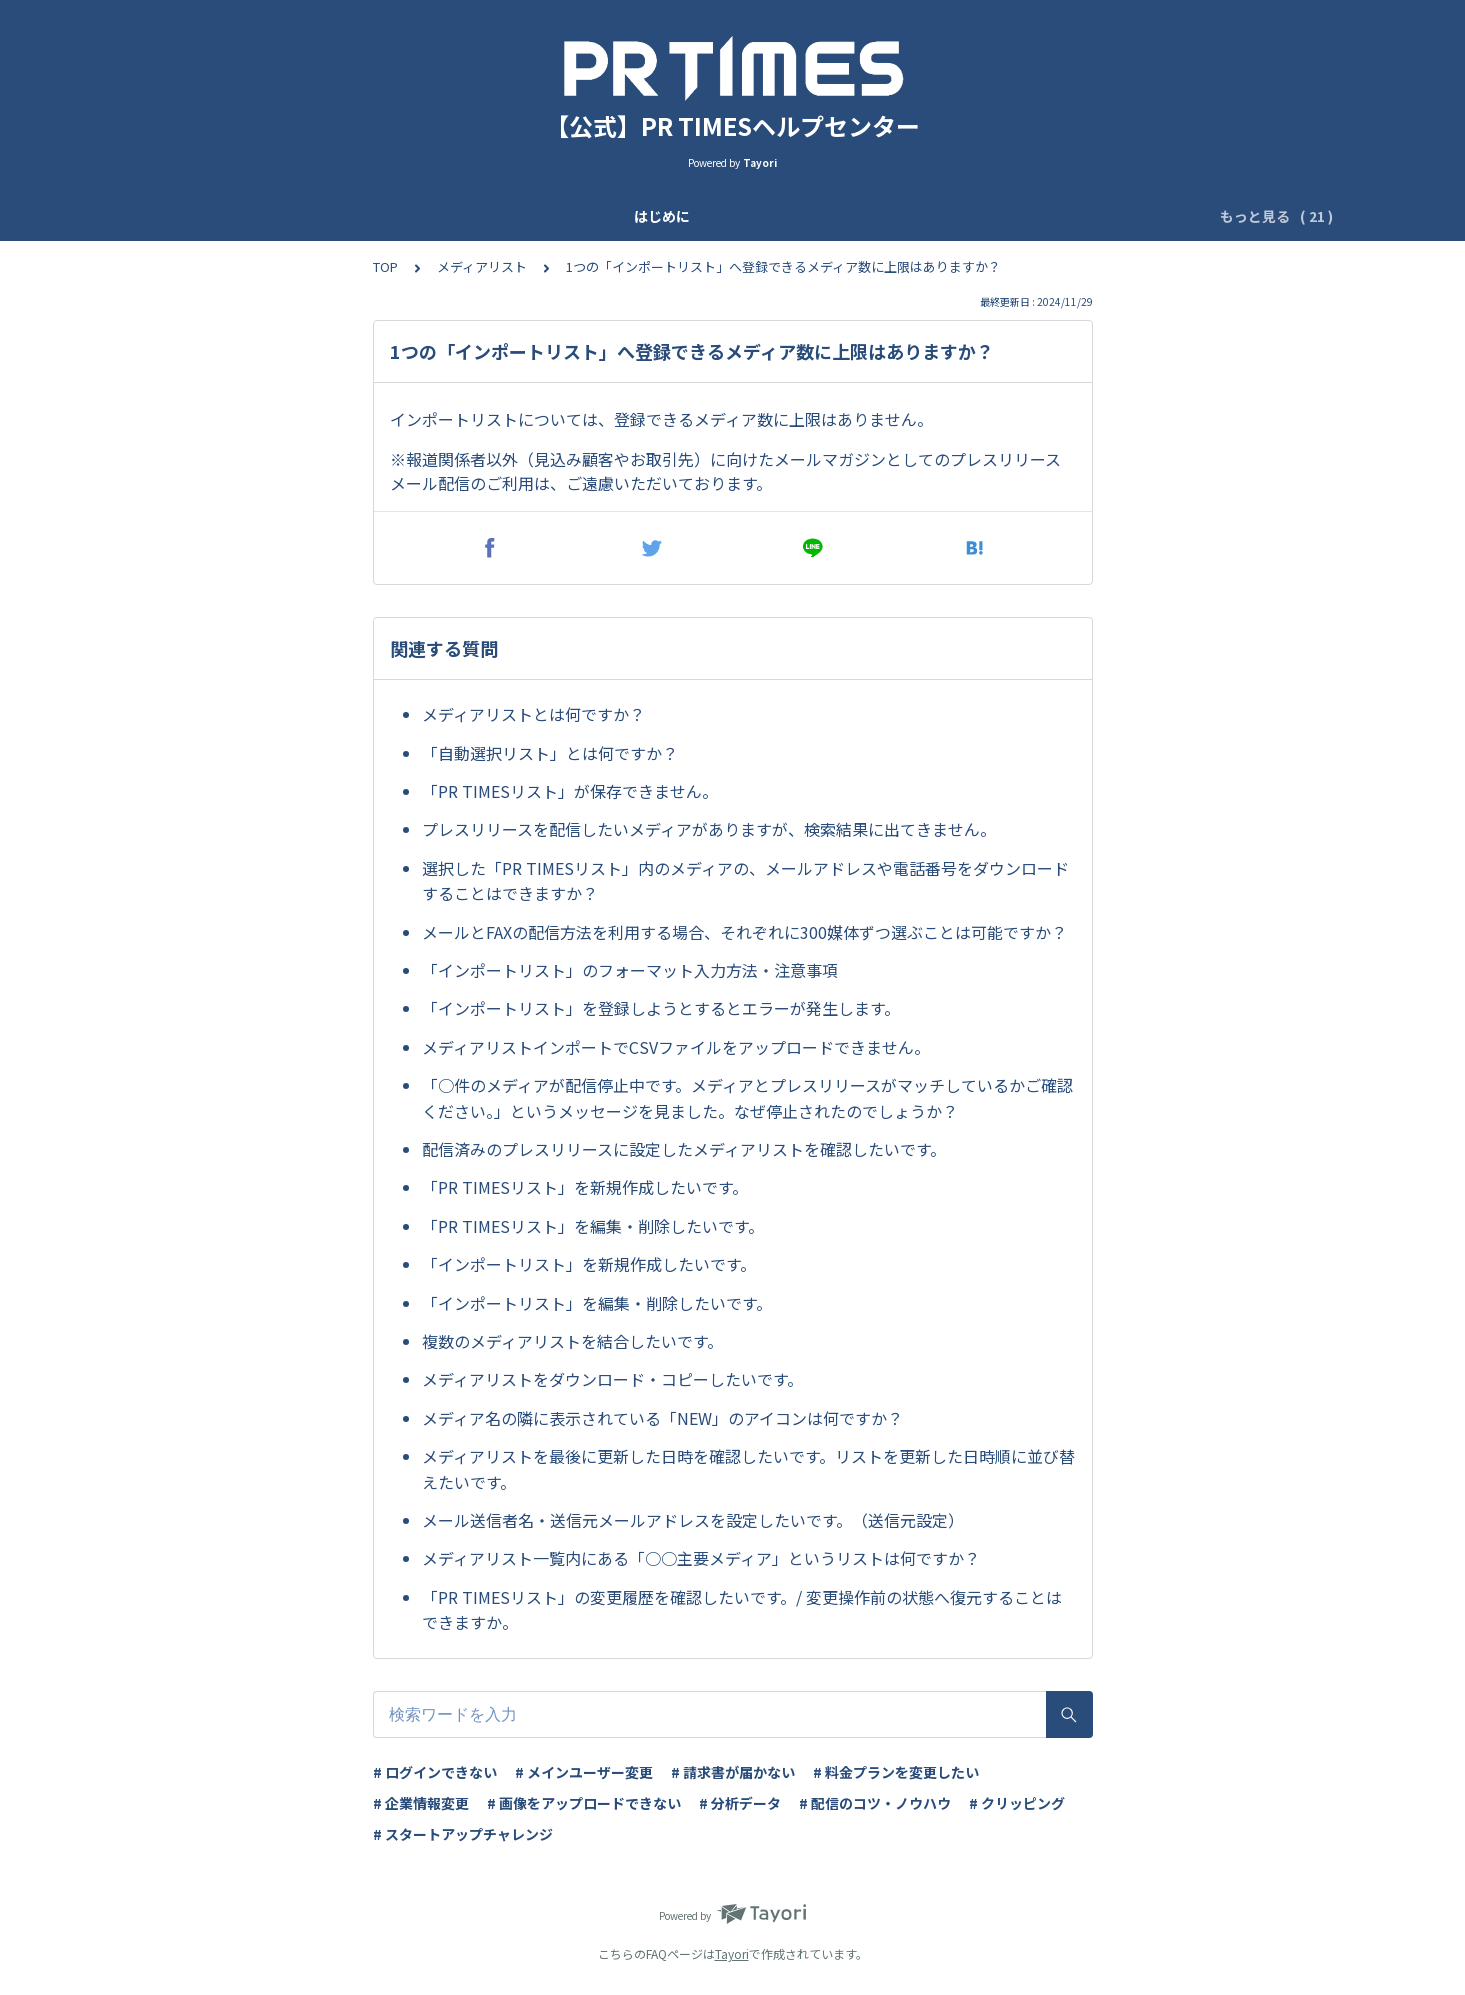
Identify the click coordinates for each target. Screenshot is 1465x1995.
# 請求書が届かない (733, 1772)
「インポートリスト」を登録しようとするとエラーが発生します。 (661, 1008)
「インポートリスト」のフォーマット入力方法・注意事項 (630, 970)
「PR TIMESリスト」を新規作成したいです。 (585, 1187)
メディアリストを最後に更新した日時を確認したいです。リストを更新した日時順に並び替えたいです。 (748, 1469)
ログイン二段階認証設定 (768, 216)
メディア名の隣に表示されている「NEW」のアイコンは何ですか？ (662, 1418)
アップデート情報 (355, 216)
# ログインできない (435, 1772)
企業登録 (467, 216)
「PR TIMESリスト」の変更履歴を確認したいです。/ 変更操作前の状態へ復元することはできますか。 (742, 1610)
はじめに (243, 216)
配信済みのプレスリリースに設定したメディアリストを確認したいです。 (684, 1149)
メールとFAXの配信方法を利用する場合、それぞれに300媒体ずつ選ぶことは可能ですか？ (744, 932)
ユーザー (635, 216)
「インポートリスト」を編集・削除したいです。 (597, 1303)
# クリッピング (1017, 1803)
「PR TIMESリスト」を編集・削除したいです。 (593, 1226)
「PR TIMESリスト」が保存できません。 (570, 791)
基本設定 (551, 216)
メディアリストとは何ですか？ (533, 714)
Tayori (732, 1953)
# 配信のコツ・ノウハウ (875, 1803)
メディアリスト (482, 266)
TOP (385, 266)
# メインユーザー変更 (584, 1772)
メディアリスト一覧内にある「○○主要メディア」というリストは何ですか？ (701, 1558)
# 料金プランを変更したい (896, 1772)
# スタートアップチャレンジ (463, 1834)
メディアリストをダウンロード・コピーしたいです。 (612, 1379)
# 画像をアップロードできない (584, 1803)
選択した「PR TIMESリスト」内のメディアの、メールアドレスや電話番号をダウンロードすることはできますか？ (745, 881)
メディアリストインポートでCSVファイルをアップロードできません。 (676, 1047)
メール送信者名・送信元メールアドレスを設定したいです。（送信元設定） (693, 1520)
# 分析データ (740, 1803)
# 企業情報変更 (421, 1803)
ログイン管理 (1068, 216)
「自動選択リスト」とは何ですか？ (550, 753)
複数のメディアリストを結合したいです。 (572, 1341)
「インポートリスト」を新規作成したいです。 (589, 1264)
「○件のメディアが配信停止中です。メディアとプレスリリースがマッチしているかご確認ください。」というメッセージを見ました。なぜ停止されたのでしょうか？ (747, 1098)
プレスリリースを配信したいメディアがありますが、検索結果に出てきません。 (709, 829)
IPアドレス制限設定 (935, 216)
